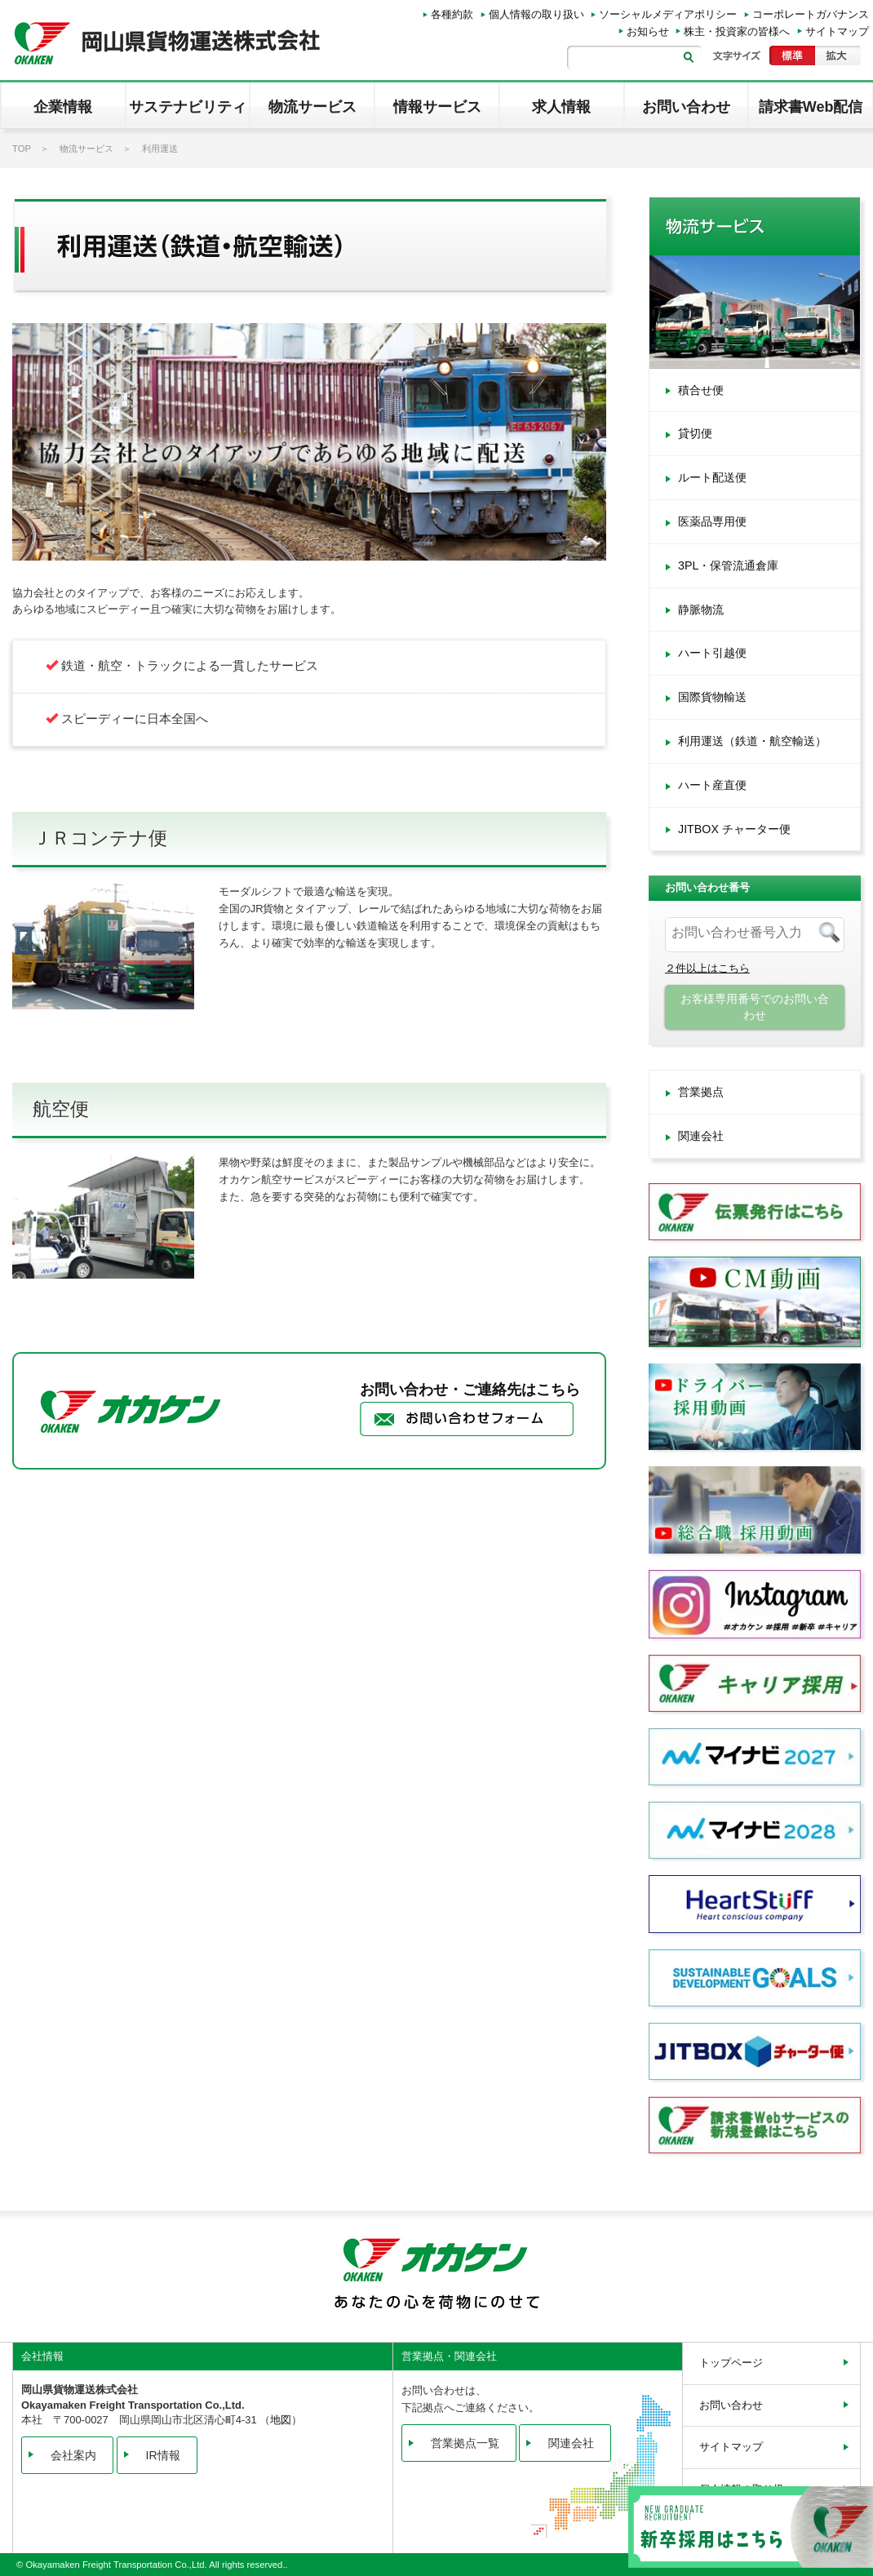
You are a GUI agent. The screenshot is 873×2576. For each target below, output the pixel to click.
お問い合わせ (731, 2405)
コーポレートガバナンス (810, 14)
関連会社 (701, 1135)
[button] (63, 105)
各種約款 (452, 14)
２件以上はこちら (707, 968)
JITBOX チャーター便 (734, 829)
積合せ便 (701, 390)
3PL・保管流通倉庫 (728, 565)
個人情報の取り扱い (536, 14)
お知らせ (648, 31)
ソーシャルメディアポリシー (668, 14)
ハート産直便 (712, 784)
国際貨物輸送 (712, 696)
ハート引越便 (712, 652)
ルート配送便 (712, 477)
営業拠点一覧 (465, 2443)
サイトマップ (837, 31)
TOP (21, 148)
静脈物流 (701, 609)
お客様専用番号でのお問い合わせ (754, 1007)
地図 (280, 2420)
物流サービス (86, 148)
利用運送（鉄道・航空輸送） (752, 740)
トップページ (731, 2363)
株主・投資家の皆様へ (737, 31)
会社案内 (73, 2455)
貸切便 (695, 433)
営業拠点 (701, 1091)
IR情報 (163, 2455)
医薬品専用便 (712, 521)
